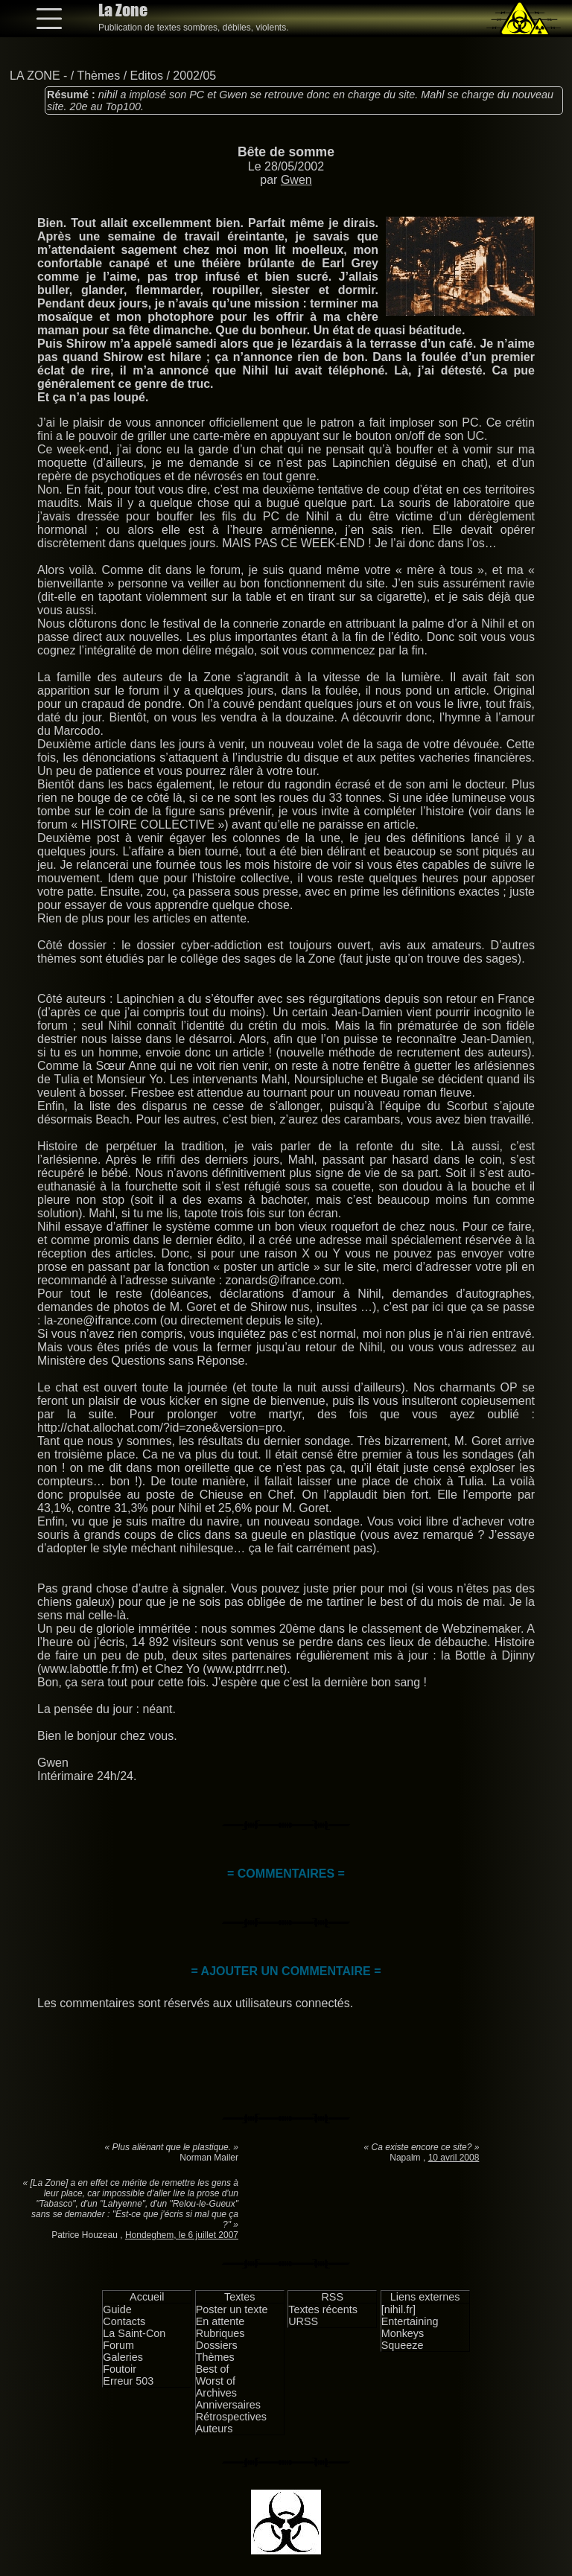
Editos (146, 75)
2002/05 (194, 75)
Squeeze (402, 2345)
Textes (239, 2297)
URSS (303, 2321)
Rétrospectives (231, 2417)
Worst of (215, 2381)
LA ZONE (35, 75)
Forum (118, 2345)
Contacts (124, 2321)
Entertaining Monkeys (410, 2327)
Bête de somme (286, 151)
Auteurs (214, 2429)
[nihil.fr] (398, 2309)
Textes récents (323, 2309)
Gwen (296, 179)
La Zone (122, 10)
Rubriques (220, 2333)
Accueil (147, 2297)
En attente (220, 2321)
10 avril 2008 (454, 2157)
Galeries (123, 2357)
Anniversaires (228, 2405)
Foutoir (119, 2369)
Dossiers (217, 2345)
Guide (117, 2309)
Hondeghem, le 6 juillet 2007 (181, 2235)
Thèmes (98, 75)
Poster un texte (232, 2309)
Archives (216, 2393)
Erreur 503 (128, 2381)
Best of (212, 2369)
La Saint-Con (134, 2333)
